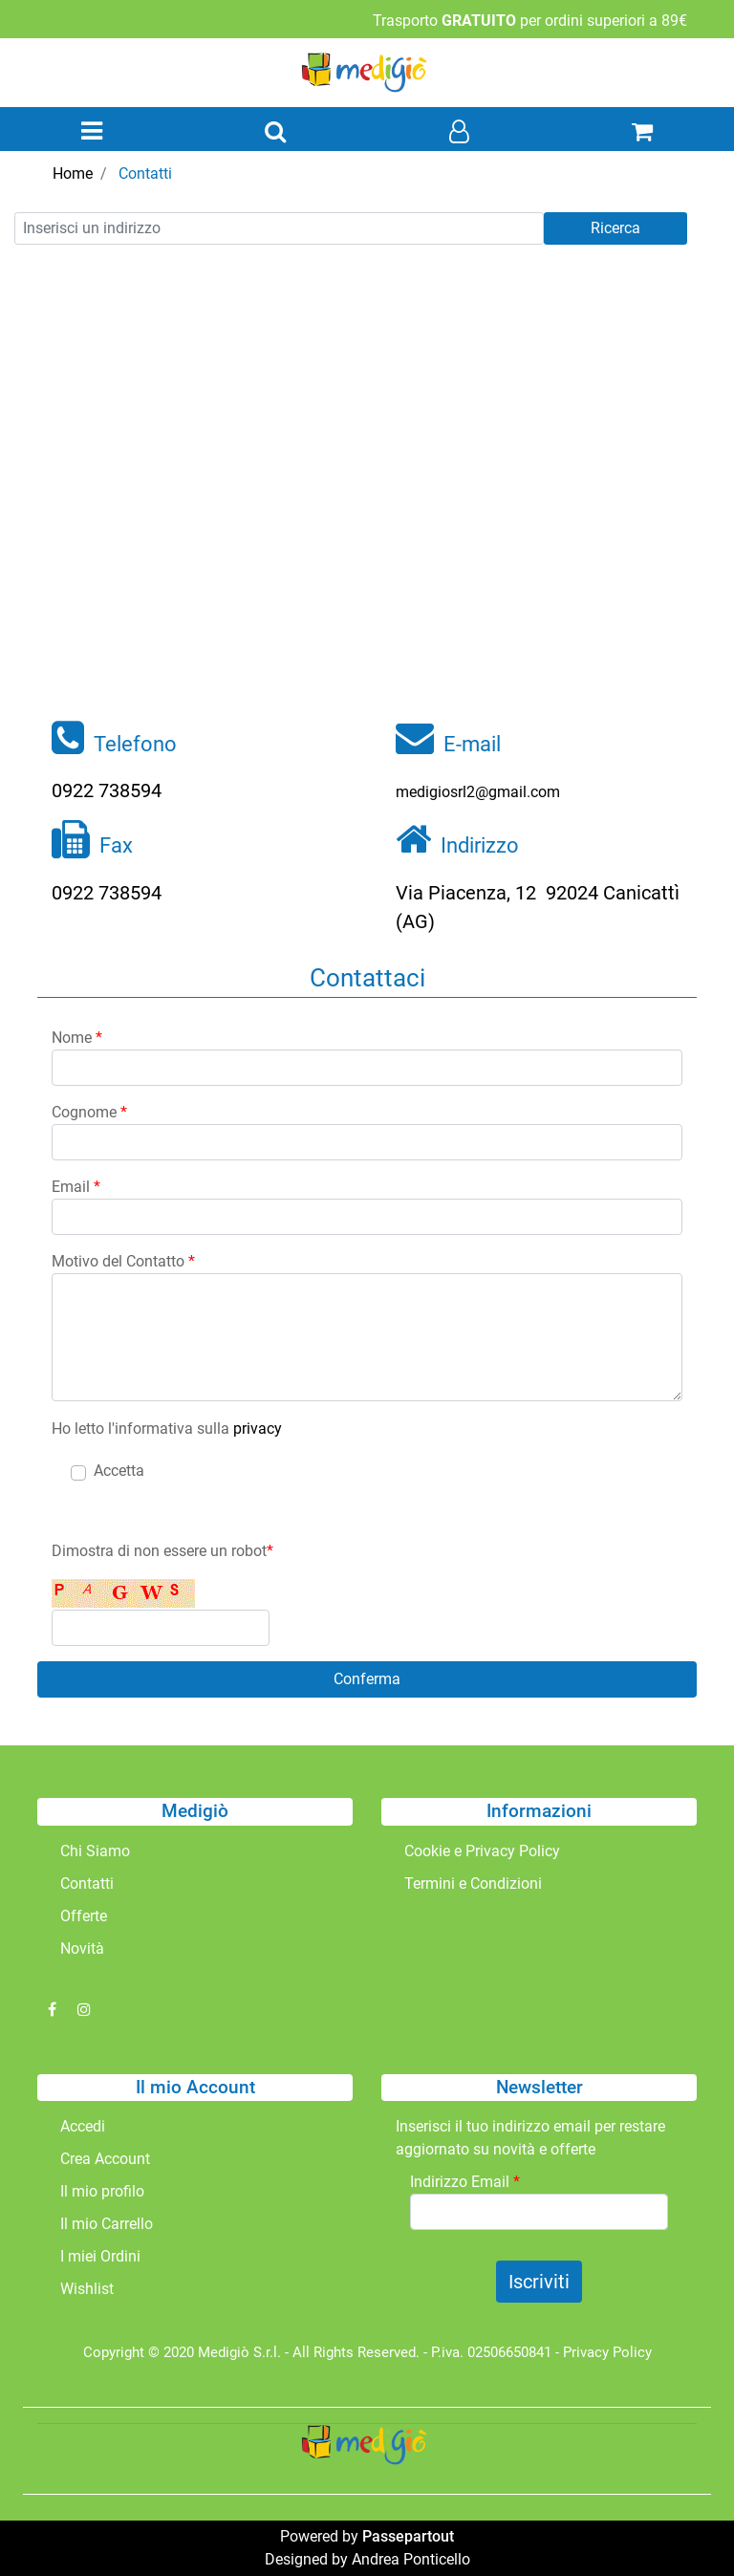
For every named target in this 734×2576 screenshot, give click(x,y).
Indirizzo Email (465, 2182)
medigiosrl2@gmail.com (478, 792)
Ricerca (615, 228)
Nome (77, 1037)
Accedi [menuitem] (82, 2126)
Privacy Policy (607, 2352)
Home (73, 173)
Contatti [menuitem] (87, 1883)
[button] (367, 1679)
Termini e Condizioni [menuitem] (473, 1883)
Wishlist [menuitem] (87, 2289)
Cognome (89, 1112)
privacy (257, 1428)
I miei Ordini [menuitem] (100, 2256)
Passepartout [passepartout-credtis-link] (408, 2536)
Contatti (145, 173)
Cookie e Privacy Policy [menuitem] (482, 1851)
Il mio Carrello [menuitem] (106, 2224)
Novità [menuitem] (82, 1948)
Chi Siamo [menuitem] (95, 1851)
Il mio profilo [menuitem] (102, 2191)
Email (76, 1187)
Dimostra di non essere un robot (162, 1551)
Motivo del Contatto (123, 1261)
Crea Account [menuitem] (105, 2159)
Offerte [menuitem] (83, 1916)
